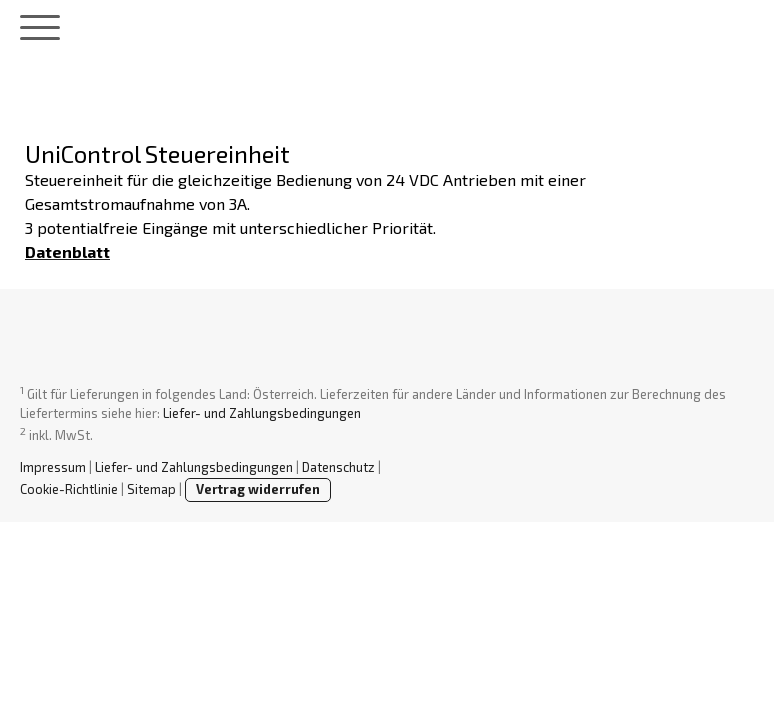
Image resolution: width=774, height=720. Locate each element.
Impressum (53, 467)
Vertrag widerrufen (258, 489)
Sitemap (151, 489)
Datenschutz (338, 467)
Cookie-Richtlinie (69, 489)
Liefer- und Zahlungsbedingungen (262, 413)
